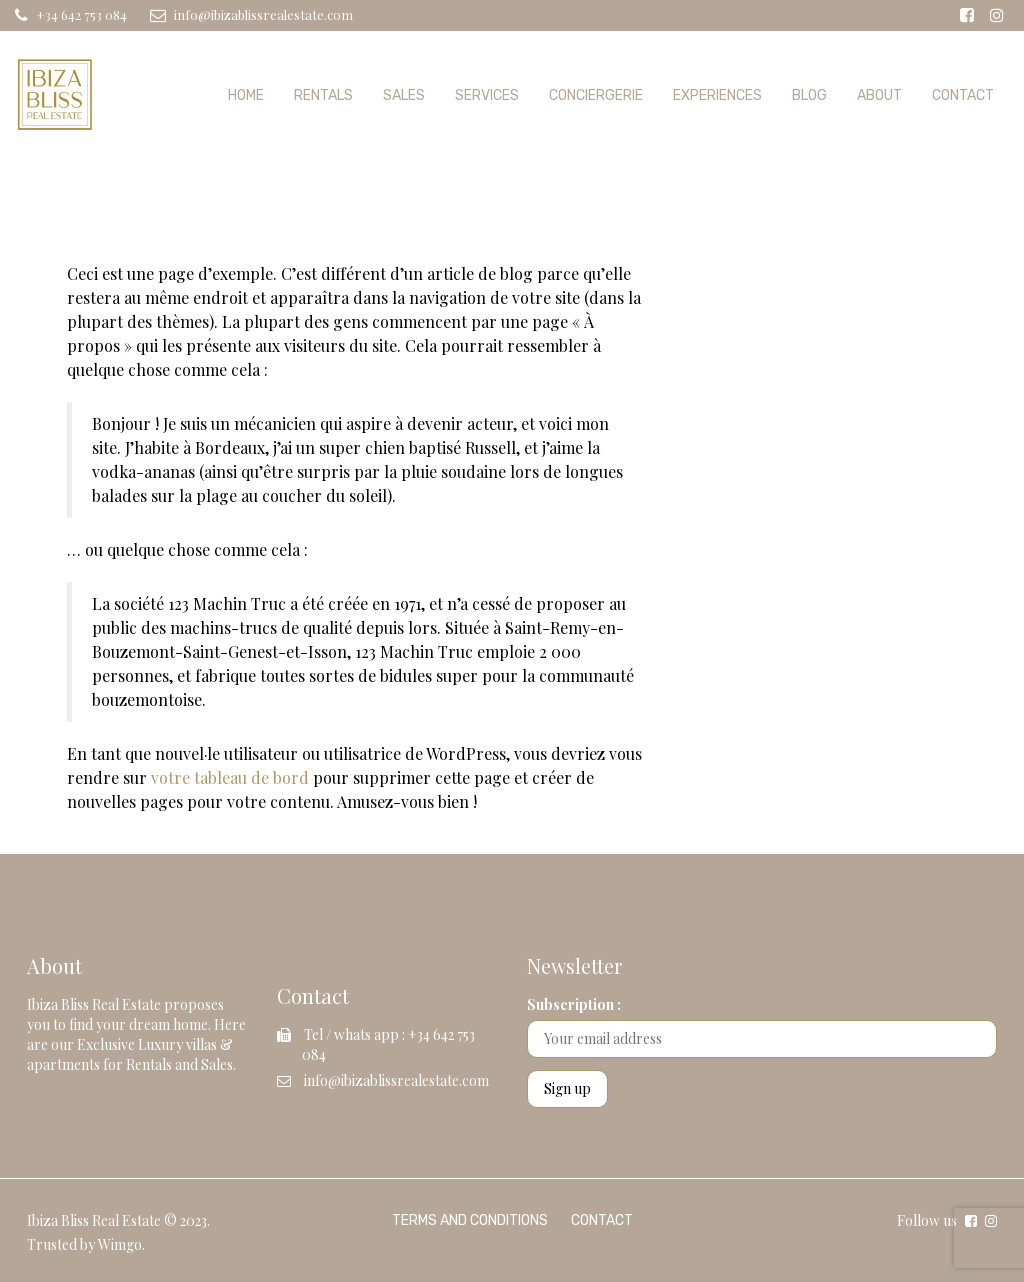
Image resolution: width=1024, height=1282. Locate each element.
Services (487, 95)
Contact (963, 95)
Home (246, 95)
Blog (809, 95)
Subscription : (574, 1004)
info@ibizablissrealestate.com (396, 1080)
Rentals (323, 95)
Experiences (717, 95)
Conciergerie (596, 95)
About (879, 95)
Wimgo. (121, 1244)
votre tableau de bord (230, 777)
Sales (404, 95)
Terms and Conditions (470, 1220)
